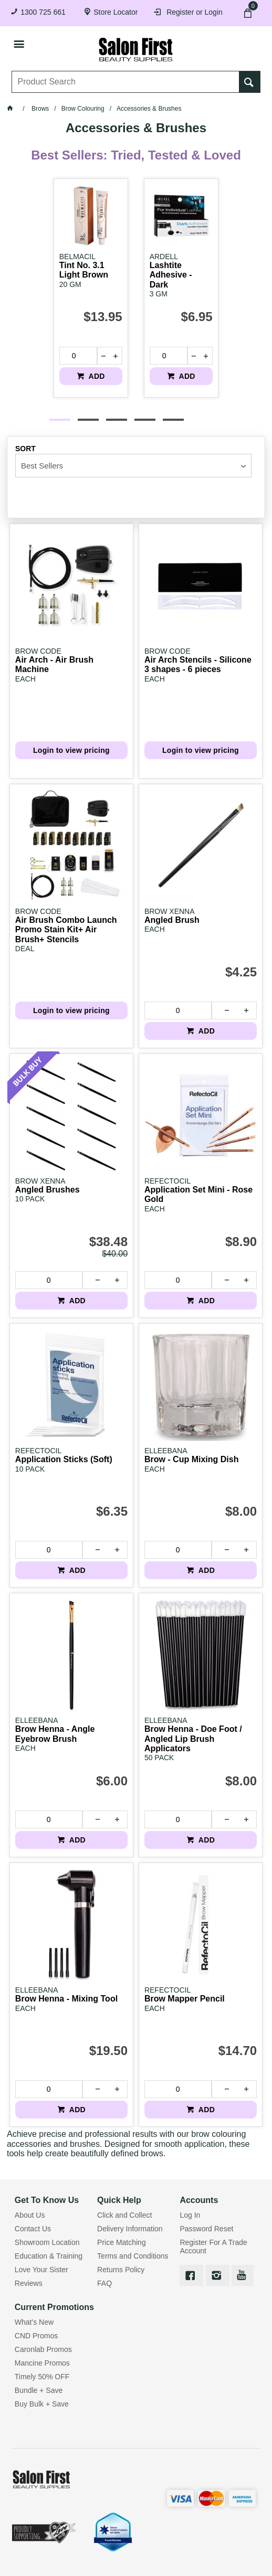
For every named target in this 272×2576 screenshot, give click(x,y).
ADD (96, 376)
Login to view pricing (71, 750)
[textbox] (125, 82)
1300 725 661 (43, 12)
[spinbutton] (74, 355)
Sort (25, 448)
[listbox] (133, 465)
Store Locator (115, 12)
